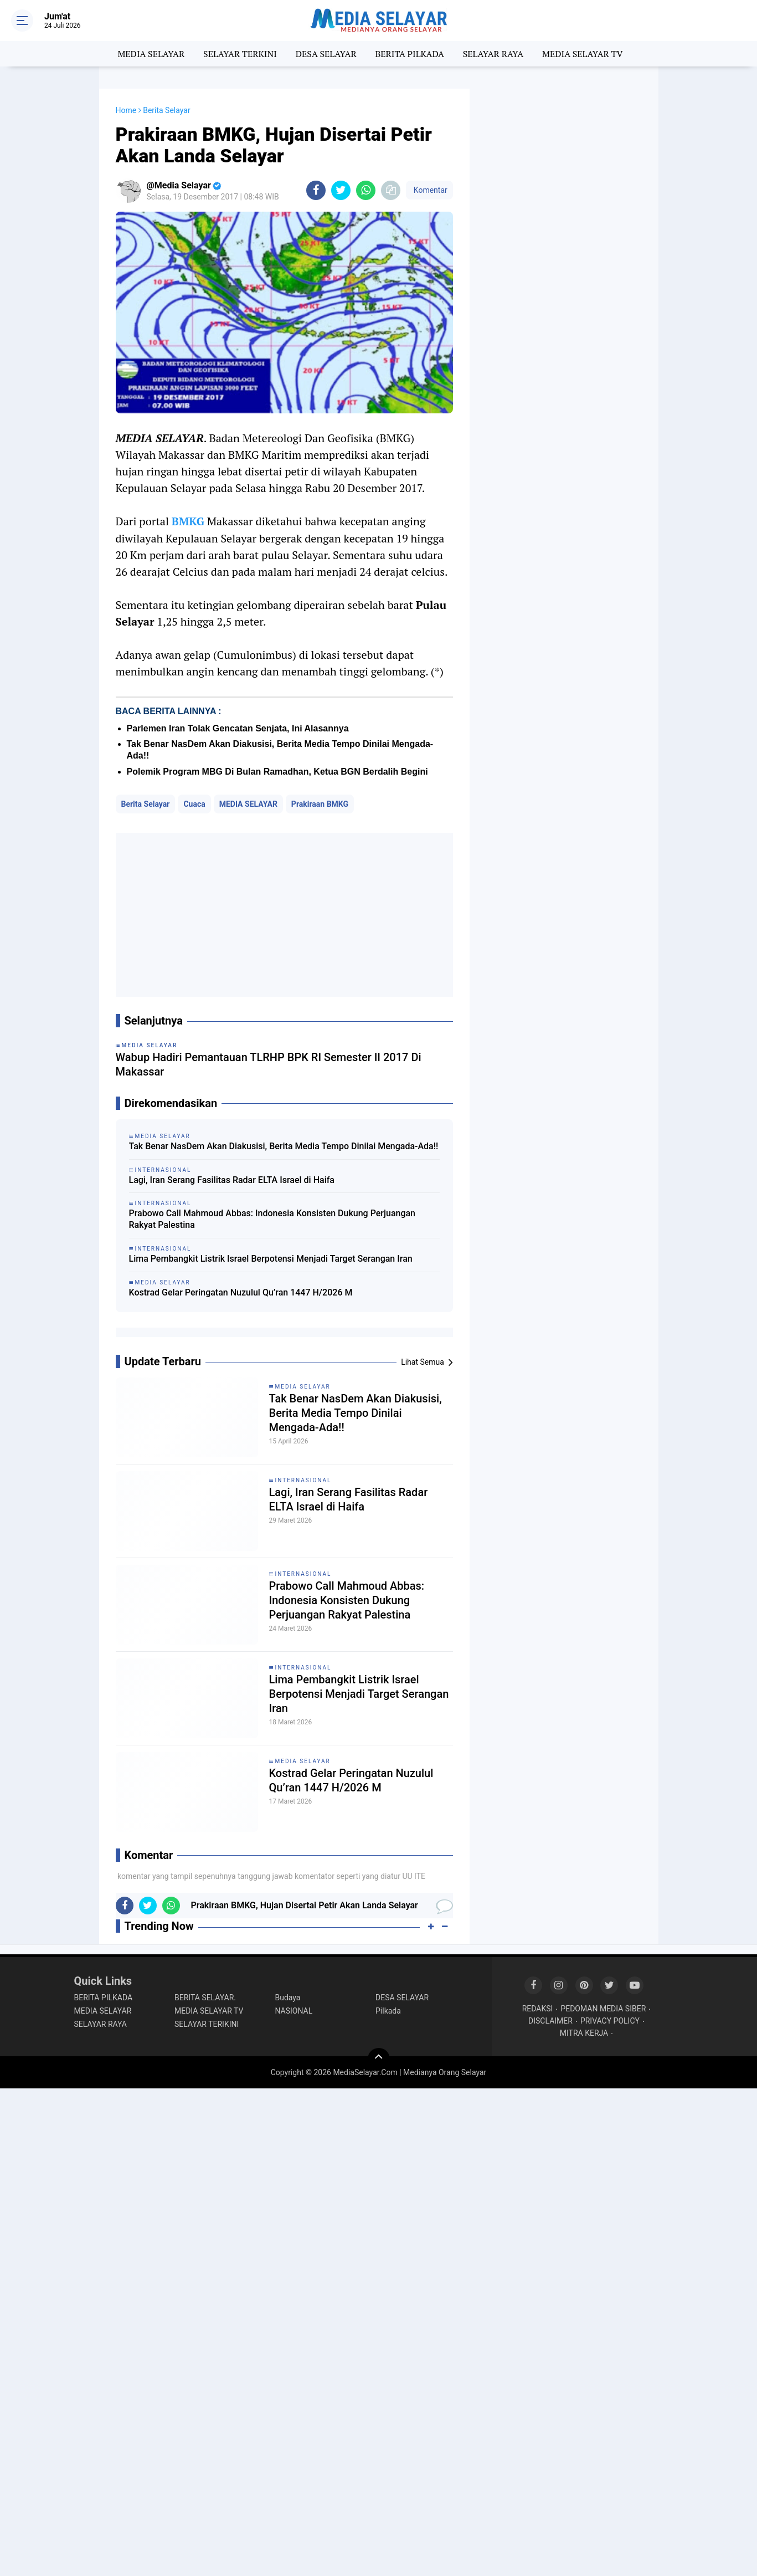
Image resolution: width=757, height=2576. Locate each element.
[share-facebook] (316, 190)
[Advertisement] (284, 914)
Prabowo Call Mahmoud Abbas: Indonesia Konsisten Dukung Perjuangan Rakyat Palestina (272, 1219)
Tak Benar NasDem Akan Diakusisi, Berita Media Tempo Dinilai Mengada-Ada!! (284, 1146)
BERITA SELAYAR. (205, 1997)
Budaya (288, 1997)
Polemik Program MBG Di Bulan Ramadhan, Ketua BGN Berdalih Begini (277, 771)
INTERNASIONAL (303, 1480)
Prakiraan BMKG (319, 804)
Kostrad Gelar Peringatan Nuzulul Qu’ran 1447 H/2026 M (241, 1292)
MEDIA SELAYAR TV (582, 54)
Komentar (429, 190)
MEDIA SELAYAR (150, 54)
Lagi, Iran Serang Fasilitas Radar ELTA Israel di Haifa (231, 1180)
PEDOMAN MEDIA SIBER (603, 2008)
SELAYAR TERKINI (240, 54)
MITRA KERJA (584, 2033)
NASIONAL (294, 2010)
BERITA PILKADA (409, 54)
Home (126, 110)
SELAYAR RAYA (493, 54)
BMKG (188, 521)
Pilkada (388, 2010)
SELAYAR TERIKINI (206, 2024)
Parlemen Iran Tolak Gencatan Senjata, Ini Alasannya (238, 728)
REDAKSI (537, 2008)
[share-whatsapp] (365, 190)
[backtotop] (379, 2059)
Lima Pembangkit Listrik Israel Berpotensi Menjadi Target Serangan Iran (271, 1258)
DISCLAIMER (550, 2020)
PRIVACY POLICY (610, 2020)
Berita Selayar (145, 804)
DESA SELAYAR (326, 54)
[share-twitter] (341, 190)
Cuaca (194, 804)
